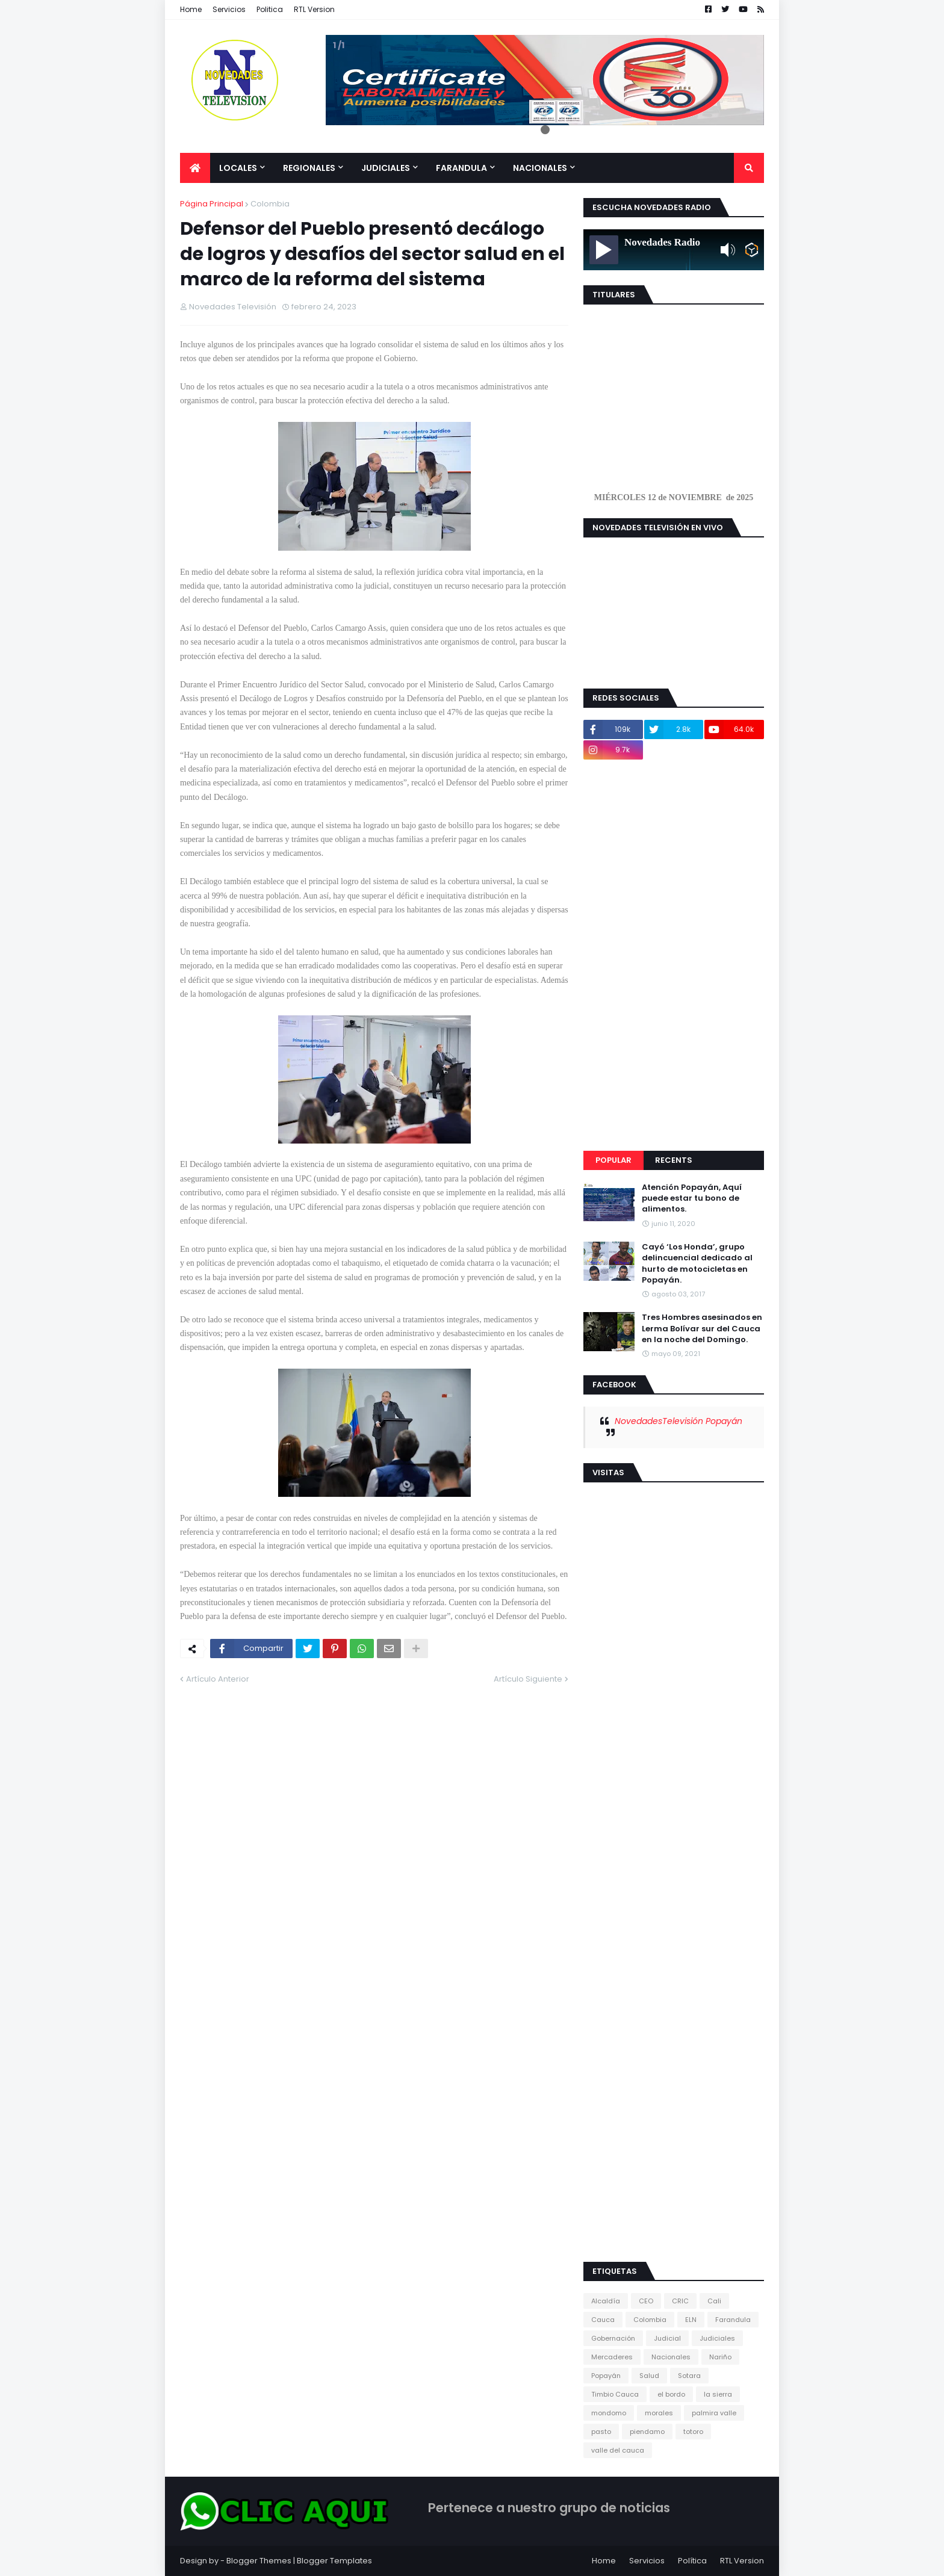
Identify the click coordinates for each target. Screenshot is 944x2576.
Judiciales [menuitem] (385, 168)
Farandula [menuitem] (461, 168)
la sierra (718, 2394)
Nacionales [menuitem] (540, 168)
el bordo (671, 2394)
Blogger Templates (334, 2560)
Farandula (733, 2319)
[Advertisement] (673, 955)
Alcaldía (605, 2301)
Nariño (720, 2357)
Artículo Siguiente (528, 1679)
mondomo (608, 2413)
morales (659, 2413)
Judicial (667, 2338)
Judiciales (717, 2338)
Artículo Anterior (217, 1679)
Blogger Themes (258, 2560)
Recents (673, 1160)
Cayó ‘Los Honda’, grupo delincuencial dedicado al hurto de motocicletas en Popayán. (697, 1264)
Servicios (229, 9)
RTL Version (314, 9)
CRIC (680, 2301)
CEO (646, 2301)
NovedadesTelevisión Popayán (678, 1421)
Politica (269, 9)
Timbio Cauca (615, 2394)
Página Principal (211, 203)
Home (191, 9)
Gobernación (613, 2338)
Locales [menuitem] (238, 168)
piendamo (647, 2431)
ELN (691, 2319)
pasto (601, 2431)
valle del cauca (617, 2450)
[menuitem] (195, 168)
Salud (649, 2375)
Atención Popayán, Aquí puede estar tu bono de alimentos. (692, 1198)
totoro (693, 2431)
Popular (613, 1160)
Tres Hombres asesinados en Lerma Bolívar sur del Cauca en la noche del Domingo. (702, 1328)
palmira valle (714, 2413)
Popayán (606, 2375)
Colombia (270, 203)
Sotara (689, 2375)
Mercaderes (612, 2357)
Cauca (603, 2319)
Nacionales (671, 2357)
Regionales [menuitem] (309, 168)
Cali (714, 2301)
